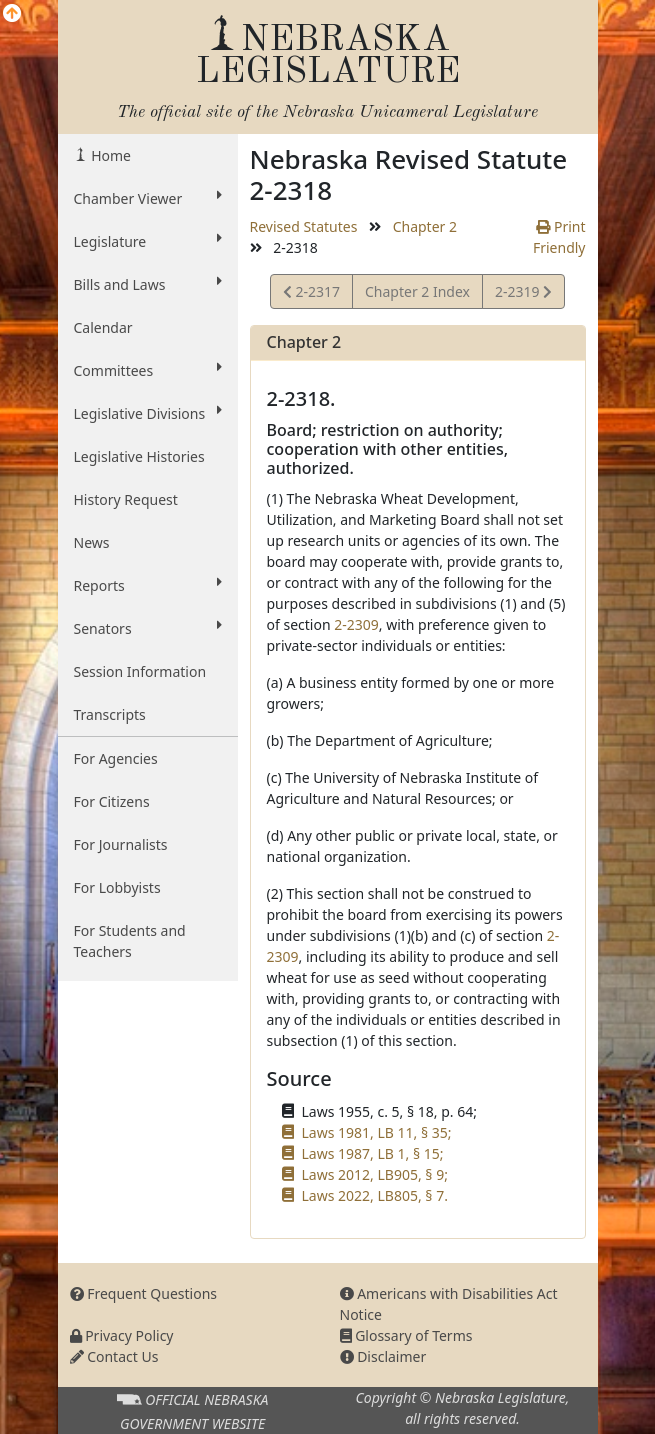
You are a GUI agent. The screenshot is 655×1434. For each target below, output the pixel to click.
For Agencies (116, 758)
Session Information (140, 671)
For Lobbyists (117, 887)
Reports (148, 585)
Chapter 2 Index (417, 291)
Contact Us (114, 1356)
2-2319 (523, 294)
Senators (148, 628)
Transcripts (110, 714)
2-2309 (356, 624)
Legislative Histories (139, 456)
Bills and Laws (148, 284)
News (92, 542)
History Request (126, 499)
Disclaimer (383, 1356)
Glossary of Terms (406, 1335)
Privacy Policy (122, 1335)
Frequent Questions (144, 1293)
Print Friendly (559, 237)
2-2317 (311, 294)
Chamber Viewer (148, 198)
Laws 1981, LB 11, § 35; (377, 1132)
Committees (148, 370)
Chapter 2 (425, 226)
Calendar (103, 327)
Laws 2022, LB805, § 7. (375, 1195)
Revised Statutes (304, 226)
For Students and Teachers (130, 941)
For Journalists (121, 844)
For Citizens (112, 801)
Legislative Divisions (148, 413)
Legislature (148, 241)
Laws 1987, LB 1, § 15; (373, 1153)
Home (109, 155)
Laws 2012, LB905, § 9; (375, 1174)
